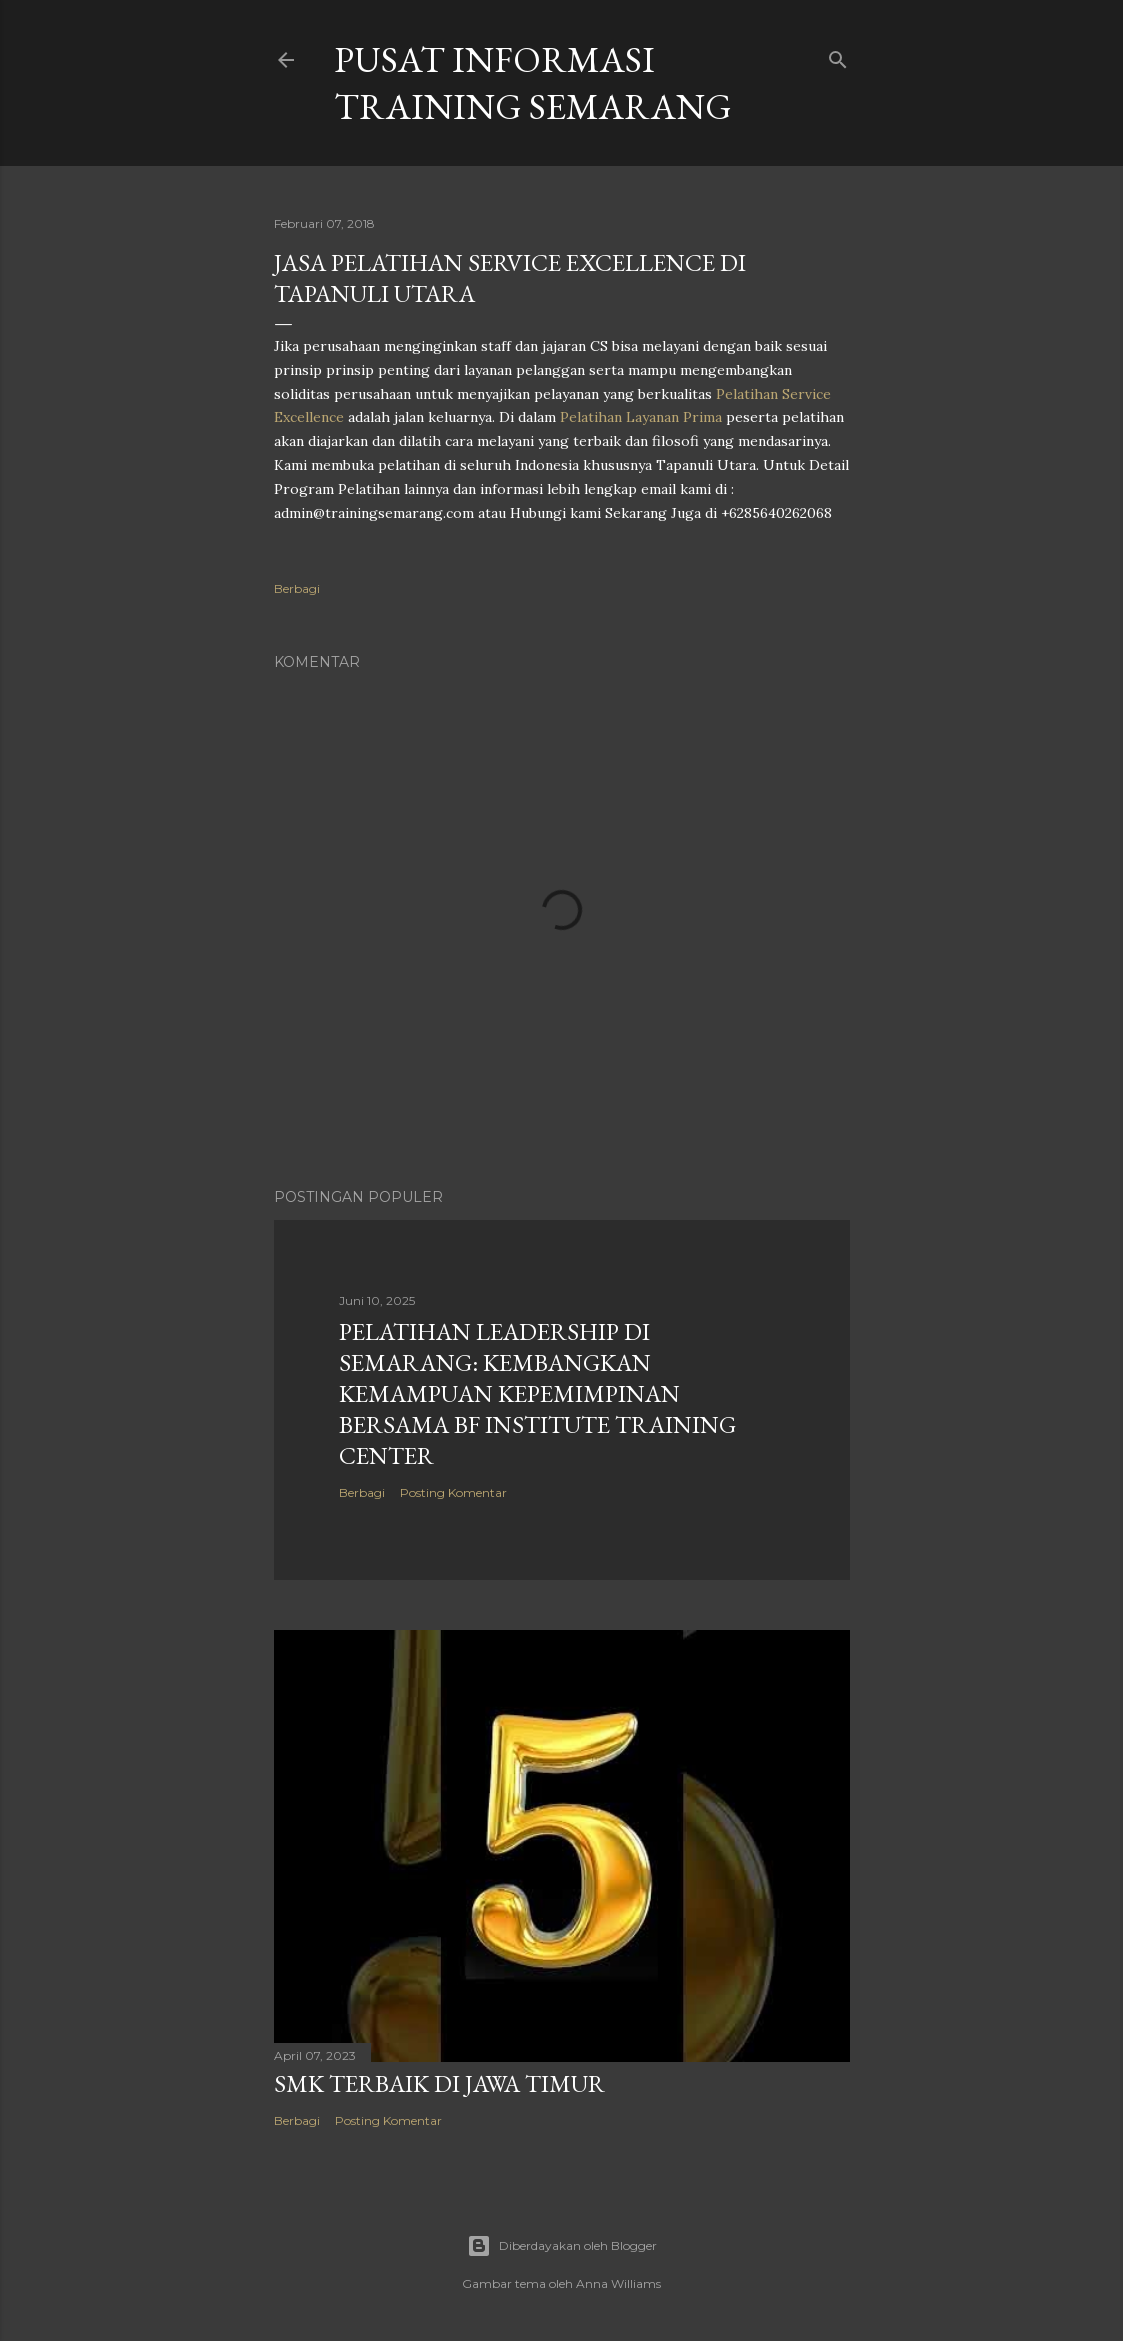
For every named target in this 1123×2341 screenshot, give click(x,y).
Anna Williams (618, 2283)
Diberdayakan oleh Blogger (562, 2246)
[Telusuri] (838, 55)
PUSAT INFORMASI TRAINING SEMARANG (533, 83)
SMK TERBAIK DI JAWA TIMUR (439, 2083)
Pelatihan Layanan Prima (641, 417)
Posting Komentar (453, 1492)
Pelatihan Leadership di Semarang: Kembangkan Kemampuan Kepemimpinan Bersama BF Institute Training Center (537, 1393)
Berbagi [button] (297, 588)
